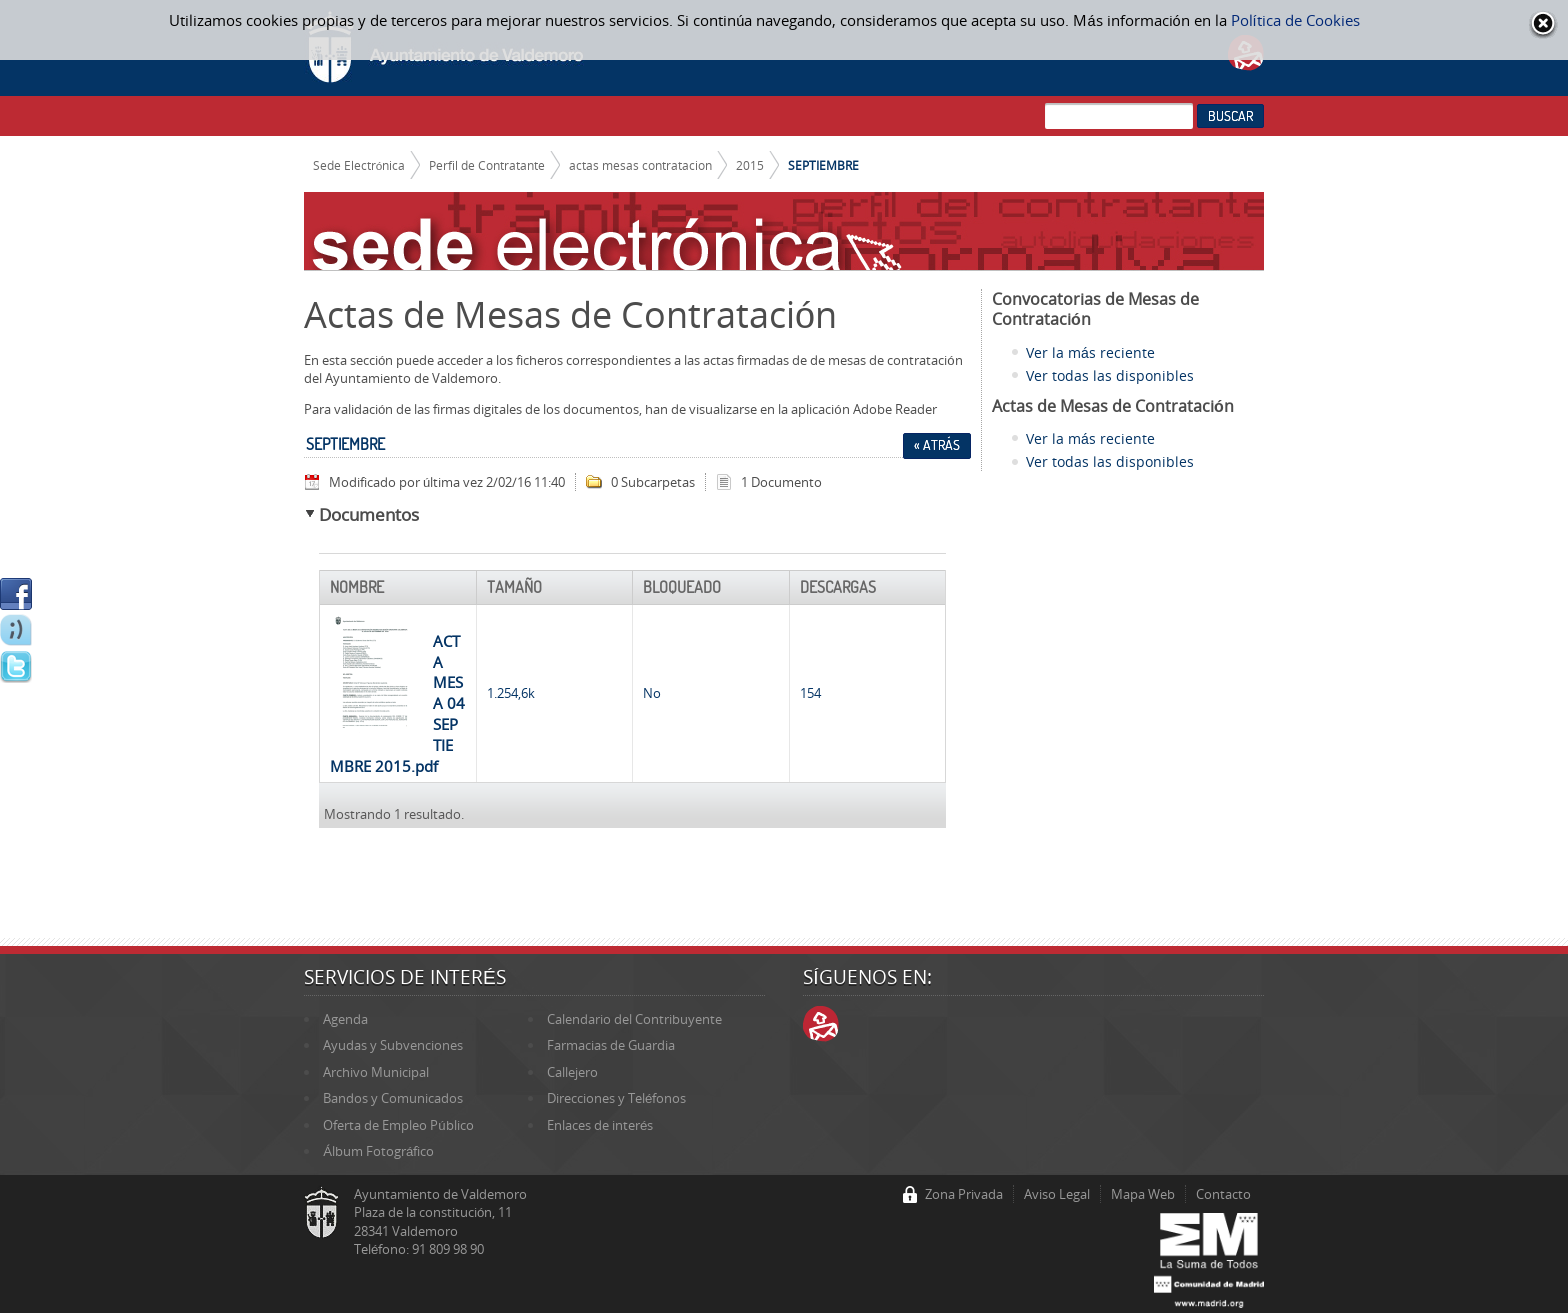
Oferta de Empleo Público (398, 1125)
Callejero (572, 1072)
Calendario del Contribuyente (634, 1019)
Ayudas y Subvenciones (393, 1045)
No (652, 693)
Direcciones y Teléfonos (616, 1098)
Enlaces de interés (600, 1125)
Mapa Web (1143, 1194)
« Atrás (937, 445)
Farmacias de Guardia (611, 1045)
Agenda (345, 1019)
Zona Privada (964, 1194)
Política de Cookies (1295, 20)
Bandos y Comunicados (393, 1098)
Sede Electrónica (359, 165)
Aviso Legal (1057, 1194)
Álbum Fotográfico (378, 1151)
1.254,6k (511, 693)
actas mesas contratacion (640, 165)
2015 (750, 165)
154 (810, 693)
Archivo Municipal (376, 1072)
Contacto (1223, 1194)
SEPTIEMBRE (823, 165)
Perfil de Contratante (487, 165)
